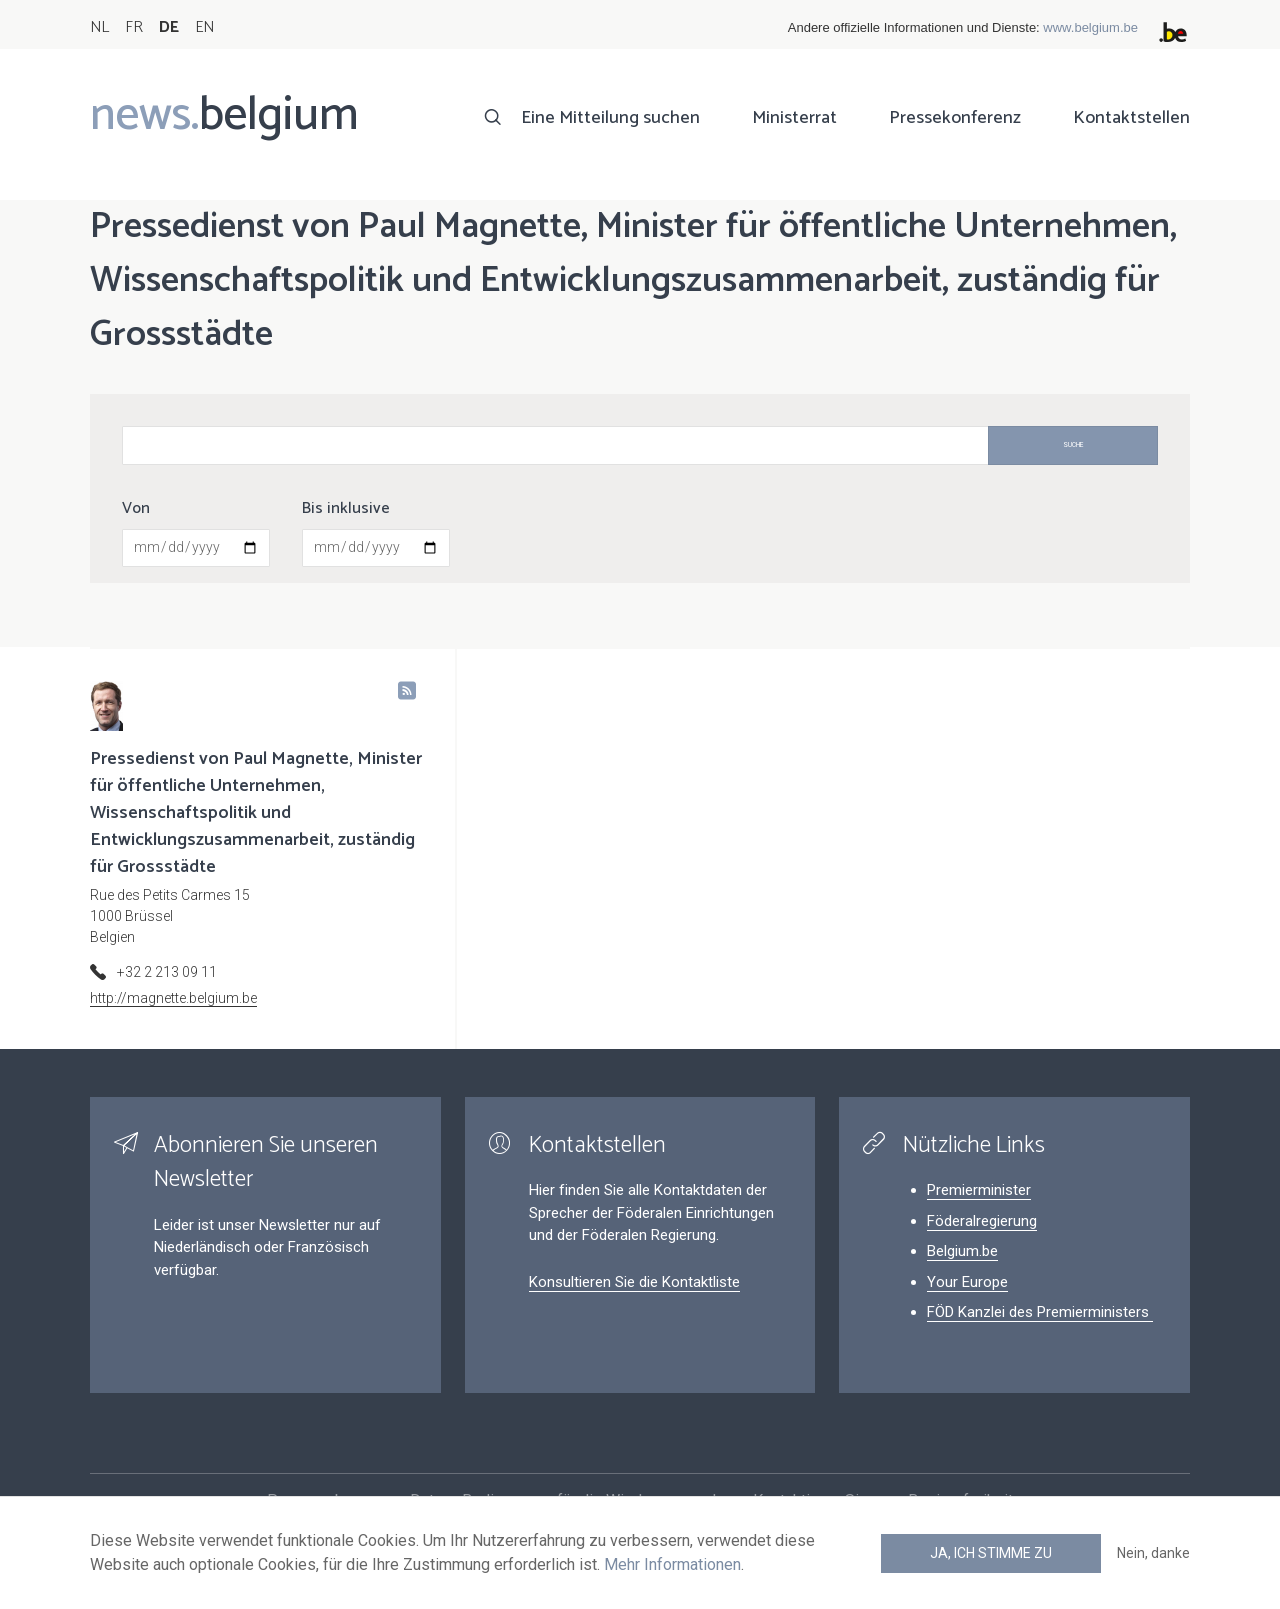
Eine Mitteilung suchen (610, 118)
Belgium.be (962, 1251)
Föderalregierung (982, 1221)
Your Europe (967, 1282)
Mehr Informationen (672, 1564)
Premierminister (979, 1190)
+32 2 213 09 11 (167, 972)
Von (136, 509)
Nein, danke (1153, 1553)
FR (134, 27)
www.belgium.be (1090, 27)
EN (204, 27)
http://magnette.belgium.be (173, 998)
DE (169, 27)
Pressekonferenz (955, 118)
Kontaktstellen (1131, 118)
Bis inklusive (346, 509)
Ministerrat (794, 118)
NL (99, 27)
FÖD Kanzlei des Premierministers (1040, 1312)
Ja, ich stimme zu (991, 1553)
